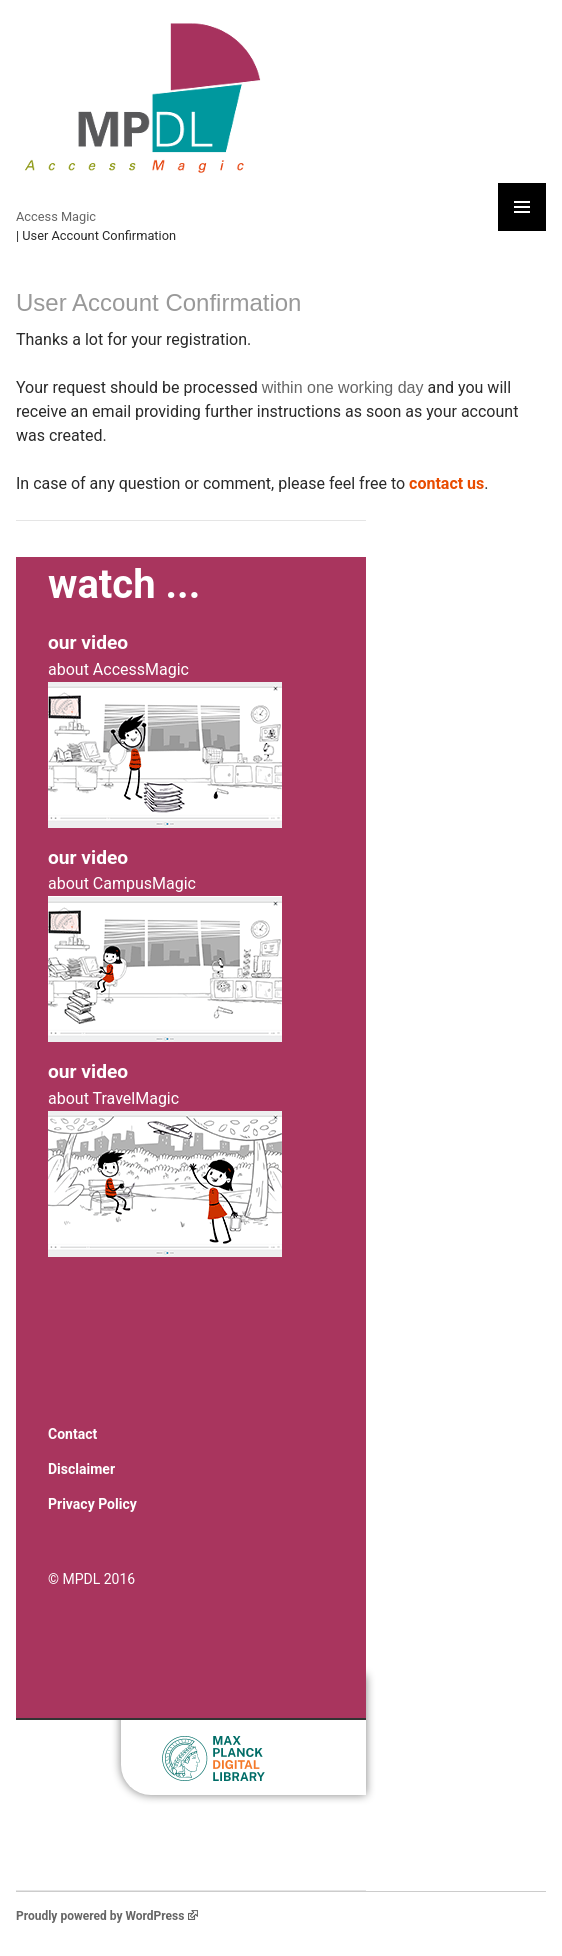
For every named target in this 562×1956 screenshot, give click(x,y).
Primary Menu (522, 207)
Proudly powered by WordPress (107, 1916)
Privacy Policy (92, 1504)
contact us (446, 483)
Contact (72, 1434)
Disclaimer (81, 1469)
